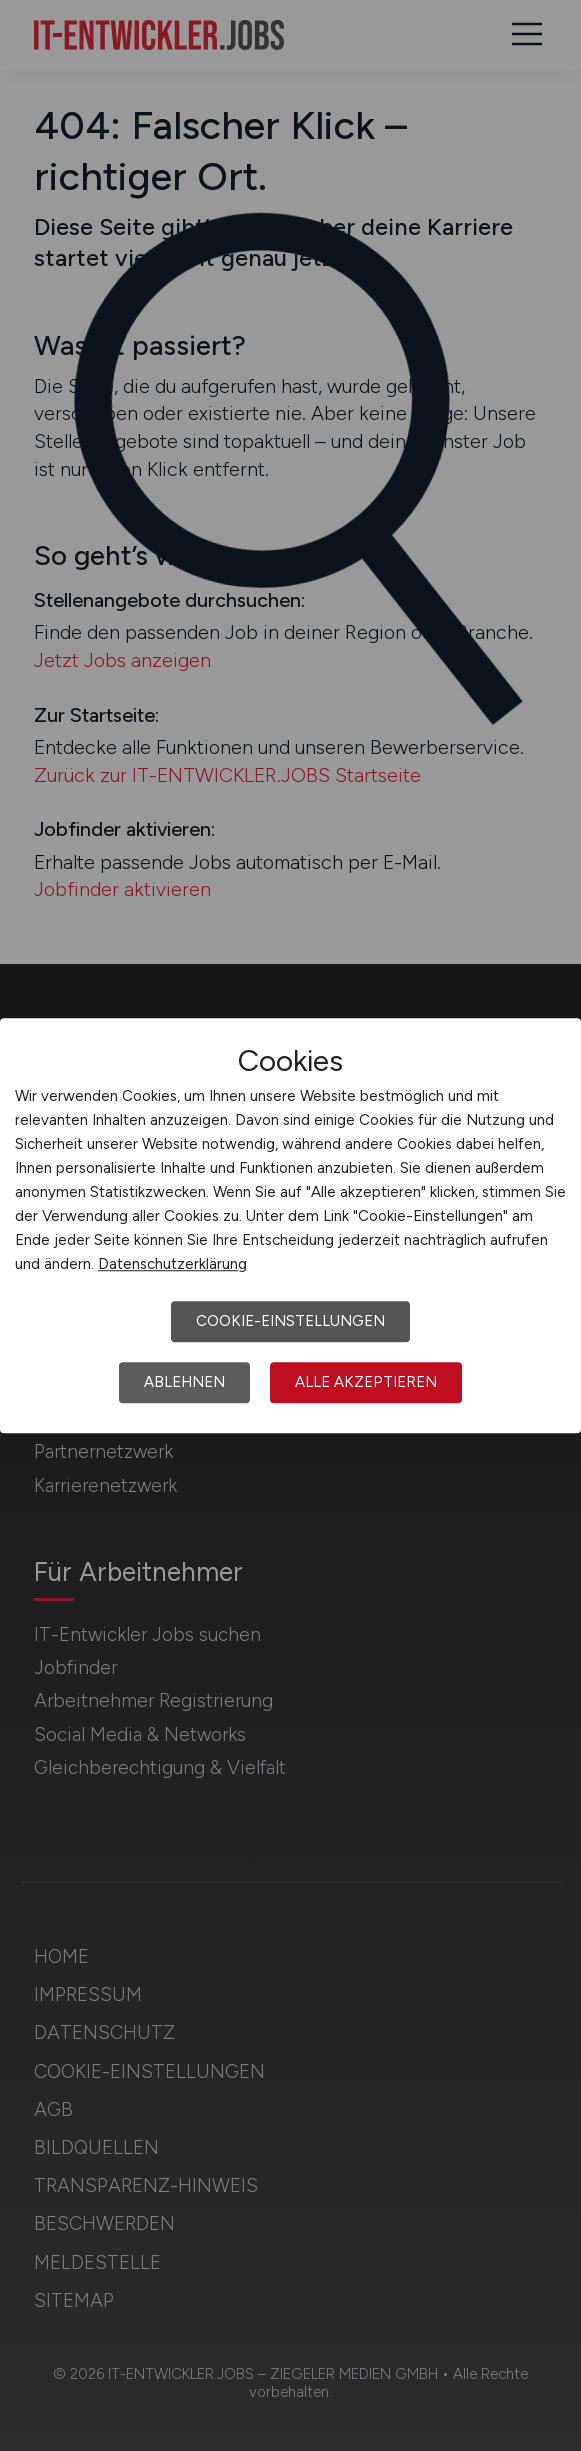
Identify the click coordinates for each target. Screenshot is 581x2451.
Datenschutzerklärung (172, 1264)
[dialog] (290, 1226)
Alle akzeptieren (366, 1382)
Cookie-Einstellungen (290, 1321)
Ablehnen (184, 1382)
